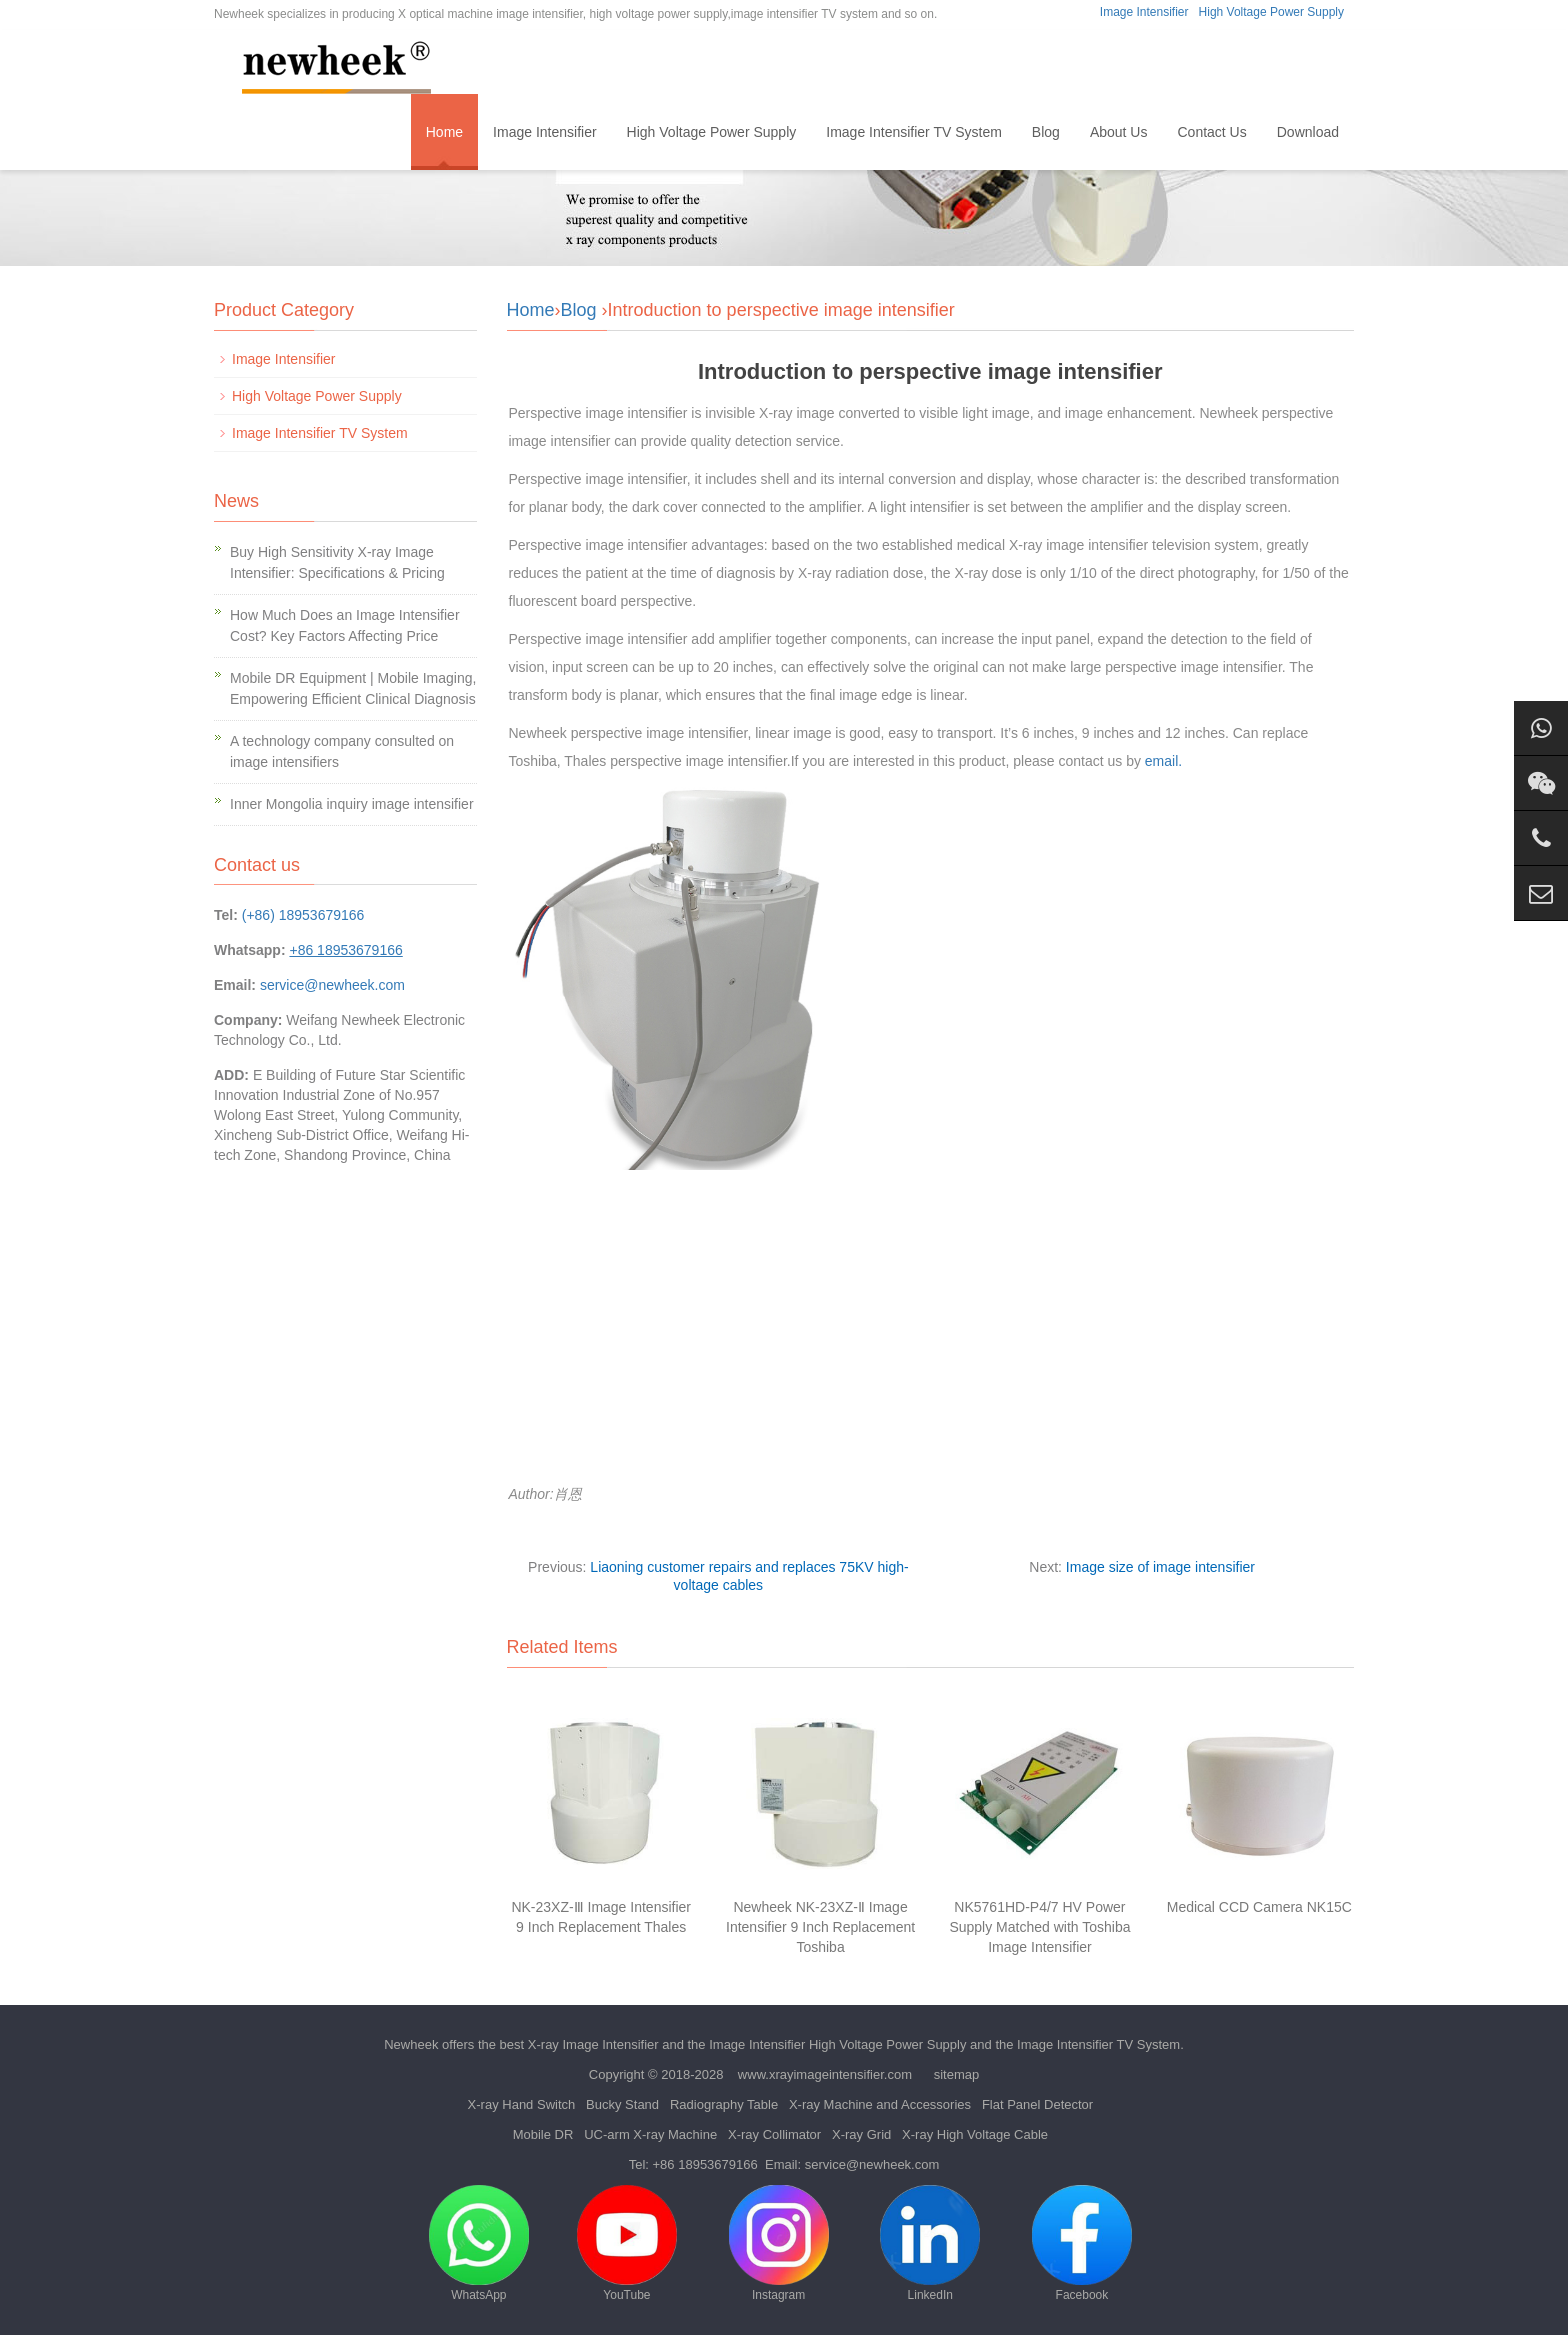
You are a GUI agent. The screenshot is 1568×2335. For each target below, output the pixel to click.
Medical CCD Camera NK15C (1259, 1907)
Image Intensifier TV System (914, 132)
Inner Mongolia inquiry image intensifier (352, 804)
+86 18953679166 (705, 2164)
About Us (1119, 132)
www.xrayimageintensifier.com (825, 2074)
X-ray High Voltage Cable (975, 2134)
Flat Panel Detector (1037, 2104)
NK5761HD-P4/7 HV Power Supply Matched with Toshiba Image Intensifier (1039, 1927)
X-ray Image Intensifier (593, 2044)
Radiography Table (724, 2104)
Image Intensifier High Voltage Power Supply (837, 2044)
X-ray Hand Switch (522, 2104)
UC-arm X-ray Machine (650, 2134)
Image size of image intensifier (1160, 1567)
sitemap (957, 2074)
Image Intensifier (1144, 12)
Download (1308, 132)
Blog (1046, 132)
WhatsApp (479, 2243)
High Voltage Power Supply (1271, 12)
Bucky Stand (622, 2104)
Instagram (779, 2243)
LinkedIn (930, 2243)
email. (1163, 761)
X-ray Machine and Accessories (880, 2104)
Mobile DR (543, 2134)
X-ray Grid (861, 2134)
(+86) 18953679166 (303, 915)
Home (444, 132)
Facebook (1082, 2243)
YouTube (627, 2243)
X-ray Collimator (774, 2134)
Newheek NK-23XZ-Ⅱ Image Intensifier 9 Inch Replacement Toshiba (820, 1927)
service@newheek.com (332, 985)
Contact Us (1211, 132)
